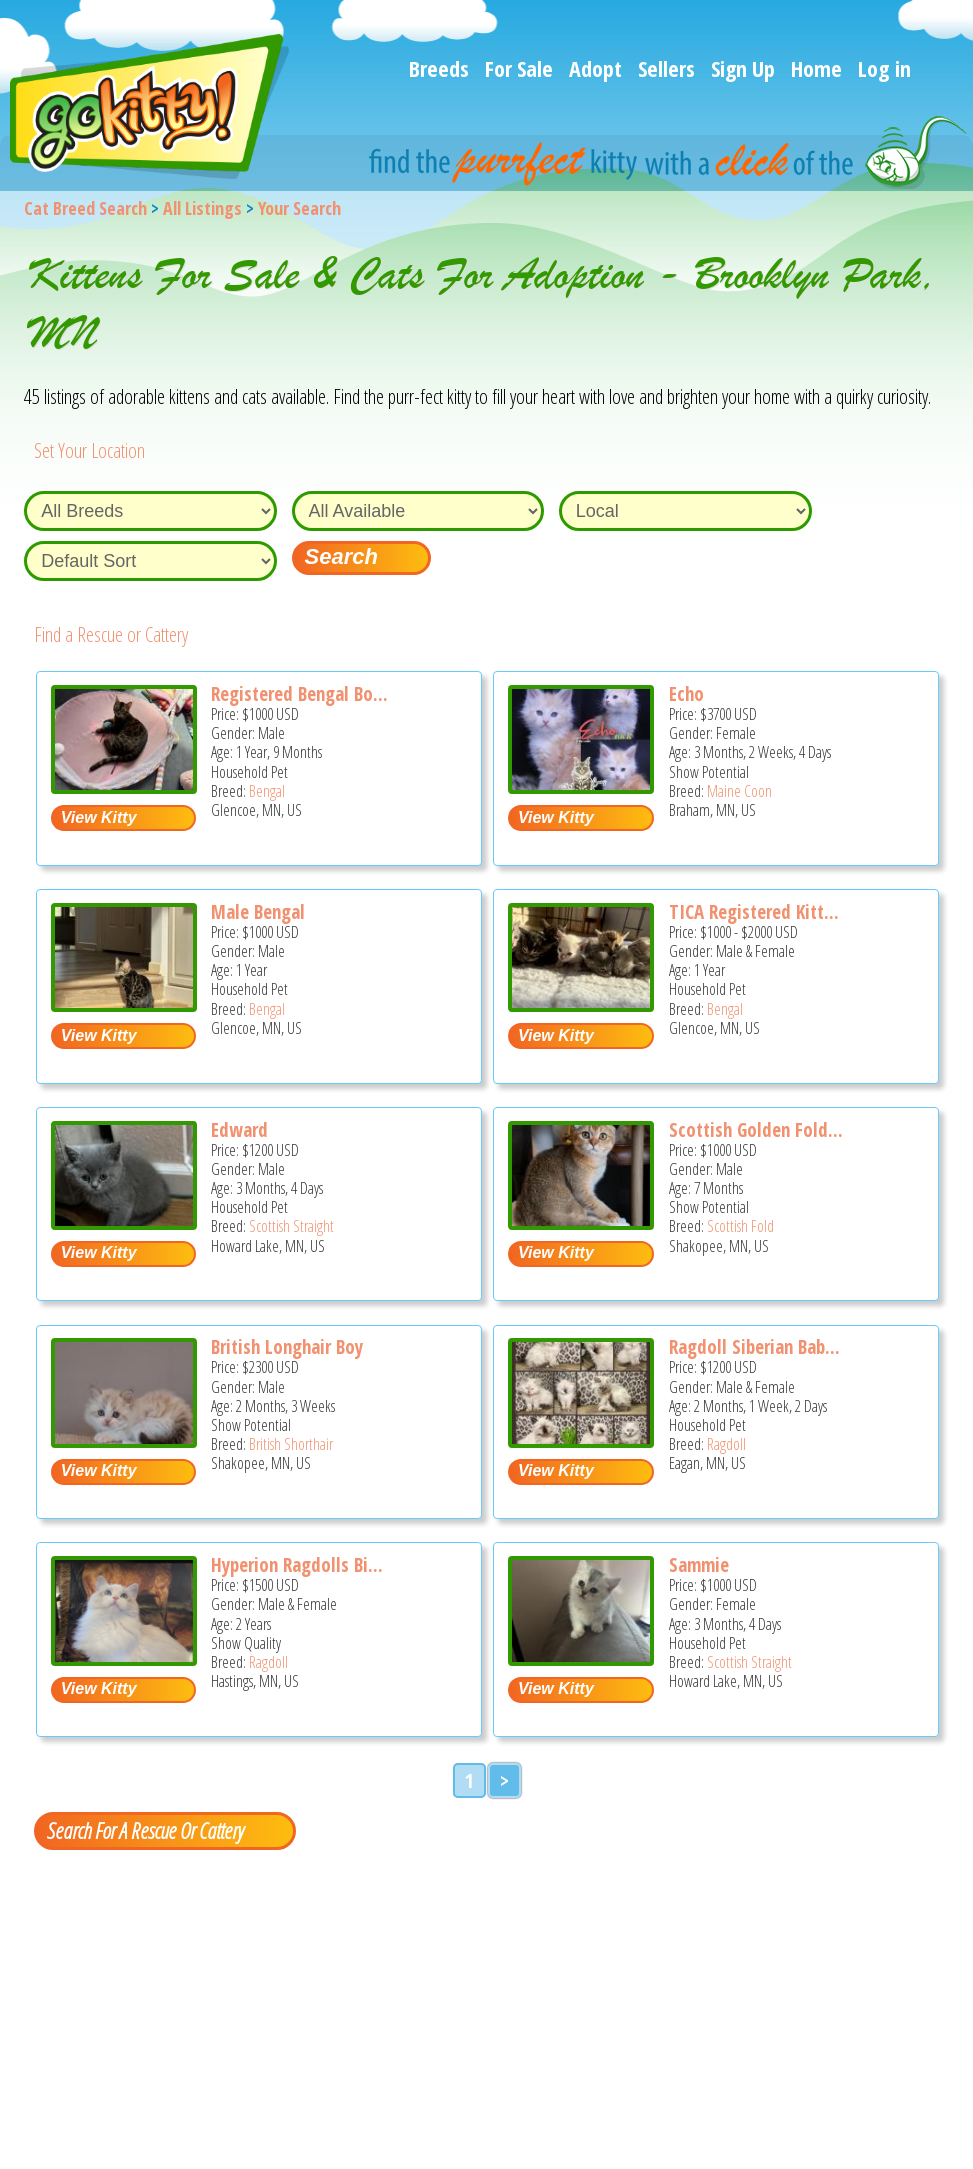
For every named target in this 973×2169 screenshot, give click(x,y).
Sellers (666, 68)
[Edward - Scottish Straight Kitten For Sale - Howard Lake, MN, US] (124, 1222)
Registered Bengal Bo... (299, 694)
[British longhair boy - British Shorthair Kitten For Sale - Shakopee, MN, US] (124, 1440)
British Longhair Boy (287, 1347)
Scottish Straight (291, 1226)
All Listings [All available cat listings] (202, 208)
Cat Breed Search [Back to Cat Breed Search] (85, 208)
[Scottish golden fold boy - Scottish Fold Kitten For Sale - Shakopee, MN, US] (581, 1222)
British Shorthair (291, 1444)
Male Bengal (258, 912)
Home (816, 68)
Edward (239, 1130)
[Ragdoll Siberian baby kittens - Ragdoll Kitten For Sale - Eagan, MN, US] (581, 1440)
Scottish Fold (740, 1226)
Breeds (439, 68)
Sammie (699, 1565)
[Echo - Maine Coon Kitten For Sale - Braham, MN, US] (581, 786)
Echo (686, 694)
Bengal (267, 791)
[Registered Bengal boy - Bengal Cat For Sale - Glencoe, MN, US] (124, 786)
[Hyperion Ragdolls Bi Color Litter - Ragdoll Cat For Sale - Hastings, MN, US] (124, 1658)
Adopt (595, 68)
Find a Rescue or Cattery (111, 634)
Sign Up (743, 68)
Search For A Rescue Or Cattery (145, 1830)
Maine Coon (739, 791)
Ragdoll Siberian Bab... (754, 1347)
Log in (884, 68)
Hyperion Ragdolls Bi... (297, 1565)
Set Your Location (89, 450)
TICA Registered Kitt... (754, 912)
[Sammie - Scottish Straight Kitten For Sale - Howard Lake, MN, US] (581, 1658)
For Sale (519, 68)
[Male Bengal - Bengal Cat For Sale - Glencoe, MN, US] (124, 1004)
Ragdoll (726, 1444)
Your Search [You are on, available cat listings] (299, 208)
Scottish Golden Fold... (756, 1130)
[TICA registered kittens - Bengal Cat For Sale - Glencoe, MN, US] (581, 1004)
